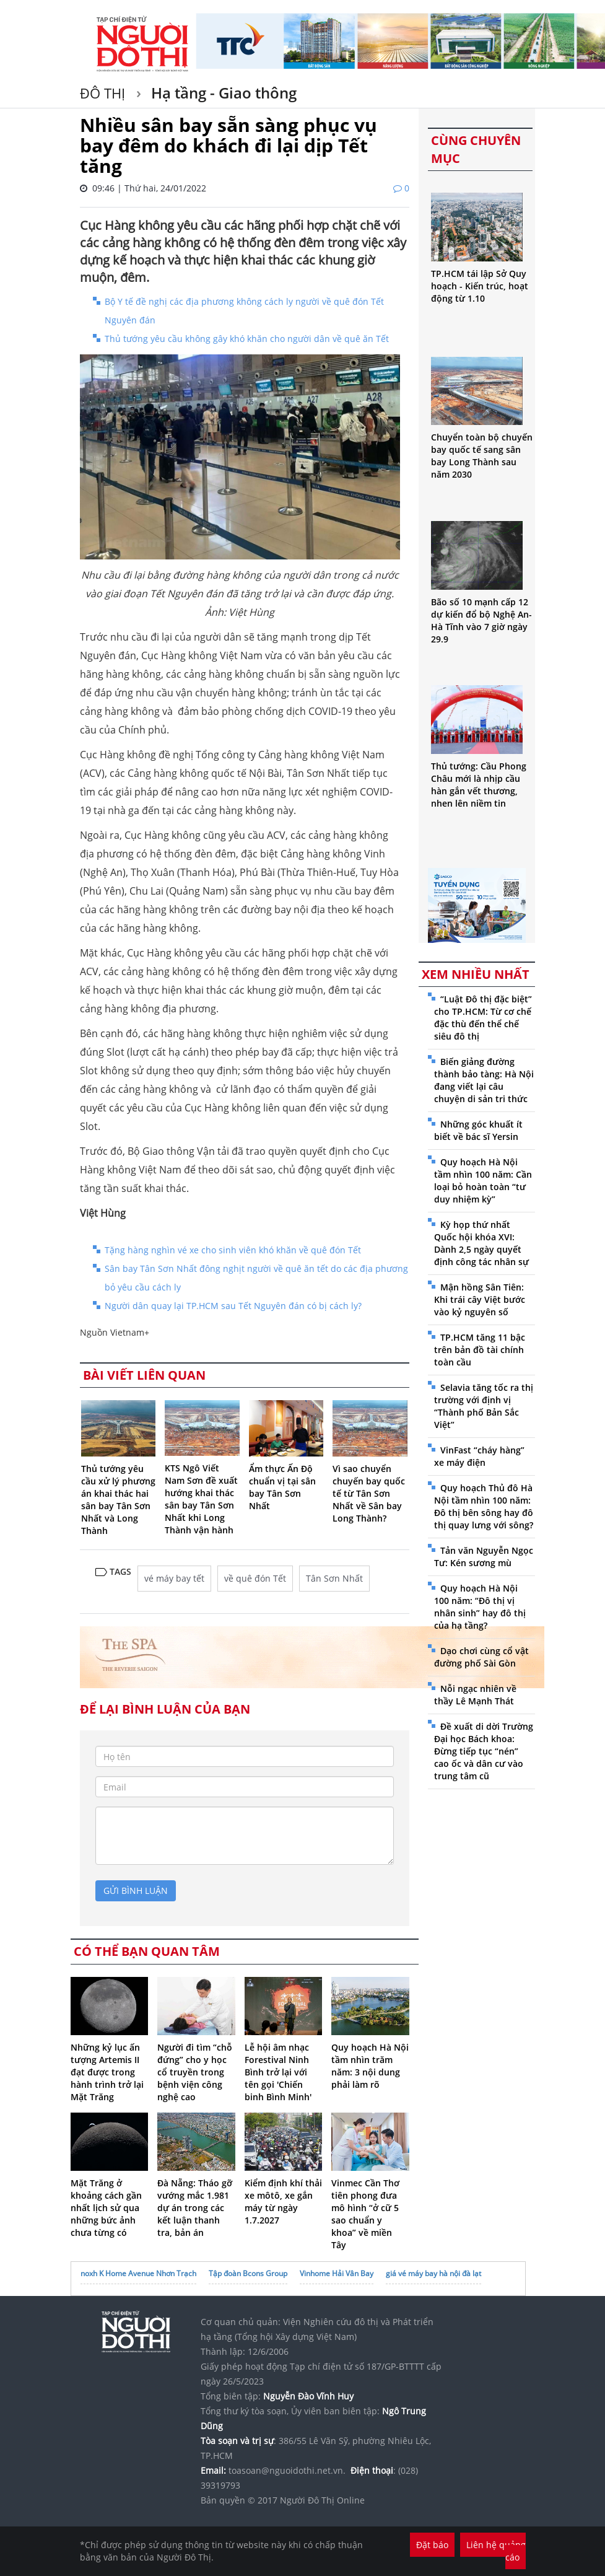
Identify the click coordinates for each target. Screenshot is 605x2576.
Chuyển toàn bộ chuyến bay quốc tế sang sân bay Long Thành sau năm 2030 (482, 455)
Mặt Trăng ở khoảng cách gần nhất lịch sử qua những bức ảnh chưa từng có (106, 2207)
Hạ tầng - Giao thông (222, 92)
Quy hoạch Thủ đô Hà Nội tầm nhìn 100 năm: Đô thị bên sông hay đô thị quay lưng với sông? (483, 1506)
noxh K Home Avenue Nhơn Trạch (138, 2273)
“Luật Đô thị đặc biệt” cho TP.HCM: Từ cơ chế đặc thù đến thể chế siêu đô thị (483, 1017)
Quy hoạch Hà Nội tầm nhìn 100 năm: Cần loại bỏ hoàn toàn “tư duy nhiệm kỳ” (483, 1180)
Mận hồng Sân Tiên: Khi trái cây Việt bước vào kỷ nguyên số (479, 1299)
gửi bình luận (135, 1890)
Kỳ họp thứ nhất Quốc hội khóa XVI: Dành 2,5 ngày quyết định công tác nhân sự (481, 1243)
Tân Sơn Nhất (334, 1578)
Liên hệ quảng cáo (496, 2551)
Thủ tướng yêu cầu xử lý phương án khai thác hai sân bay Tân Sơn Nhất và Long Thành (118, 1499)
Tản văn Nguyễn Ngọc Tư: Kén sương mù (483, 1556)
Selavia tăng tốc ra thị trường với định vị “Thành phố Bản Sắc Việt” (483, 1406)
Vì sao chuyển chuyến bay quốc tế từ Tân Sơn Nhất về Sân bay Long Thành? (369, 1493)
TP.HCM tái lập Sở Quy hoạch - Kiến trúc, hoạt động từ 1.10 (479, 286)
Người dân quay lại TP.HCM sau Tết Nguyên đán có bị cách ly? (233, 1306)
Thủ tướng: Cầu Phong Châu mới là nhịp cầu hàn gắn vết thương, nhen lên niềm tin (478, 784)
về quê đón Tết (255, 1578)
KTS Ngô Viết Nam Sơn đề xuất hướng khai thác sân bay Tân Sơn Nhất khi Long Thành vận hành (201, 1499)
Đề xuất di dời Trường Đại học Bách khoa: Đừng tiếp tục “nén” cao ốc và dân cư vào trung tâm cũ (483, 1751)
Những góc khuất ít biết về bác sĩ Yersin (478, 1130)
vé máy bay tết (174, 1578)
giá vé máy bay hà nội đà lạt (433, 2273)
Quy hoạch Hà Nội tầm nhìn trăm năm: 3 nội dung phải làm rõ (370, 2065)
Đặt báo (432, 2545)
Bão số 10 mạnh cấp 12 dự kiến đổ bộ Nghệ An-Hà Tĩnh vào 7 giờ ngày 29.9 (481, 620)
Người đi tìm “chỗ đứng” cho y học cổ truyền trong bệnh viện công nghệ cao (194, 2072)
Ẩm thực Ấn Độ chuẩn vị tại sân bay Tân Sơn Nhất (282, 1487)
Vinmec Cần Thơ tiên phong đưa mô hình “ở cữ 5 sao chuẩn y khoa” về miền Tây (365, 2214)
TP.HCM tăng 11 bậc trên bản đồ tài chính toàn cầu (479, 1349)
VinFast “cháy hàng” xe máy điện (479, 1456)
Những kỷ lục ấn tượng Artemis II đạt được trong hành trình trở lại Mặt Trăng (107, 2072)
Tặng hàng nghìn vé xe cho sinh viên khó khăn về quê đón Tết (233, 1250)
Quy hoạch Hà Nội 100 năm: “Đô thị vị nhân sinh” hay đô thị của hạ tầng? (480, 1606)
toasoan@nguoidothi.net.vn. (287, 2470)
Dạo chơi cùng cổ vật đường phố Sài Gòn (481, 1657)
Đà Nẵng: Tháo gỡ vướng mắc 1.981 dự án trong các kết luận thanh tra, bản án (194, 2207)
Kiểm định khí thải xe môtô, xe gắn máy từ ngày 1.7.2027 (283, 2201)
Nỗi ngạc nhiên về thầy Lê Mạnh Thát (475, 1695)
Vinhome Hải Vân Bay (336, 2273)
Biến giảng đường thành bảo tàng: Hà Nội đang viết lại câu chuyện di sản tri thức (484, 1080)
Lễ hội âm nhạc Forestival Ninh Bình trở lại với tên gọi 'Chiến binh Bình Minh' (278, 2072)
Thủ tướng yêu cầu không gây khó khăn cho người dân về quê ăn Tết (247, 338)
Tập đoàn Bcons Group (248, 2273)
